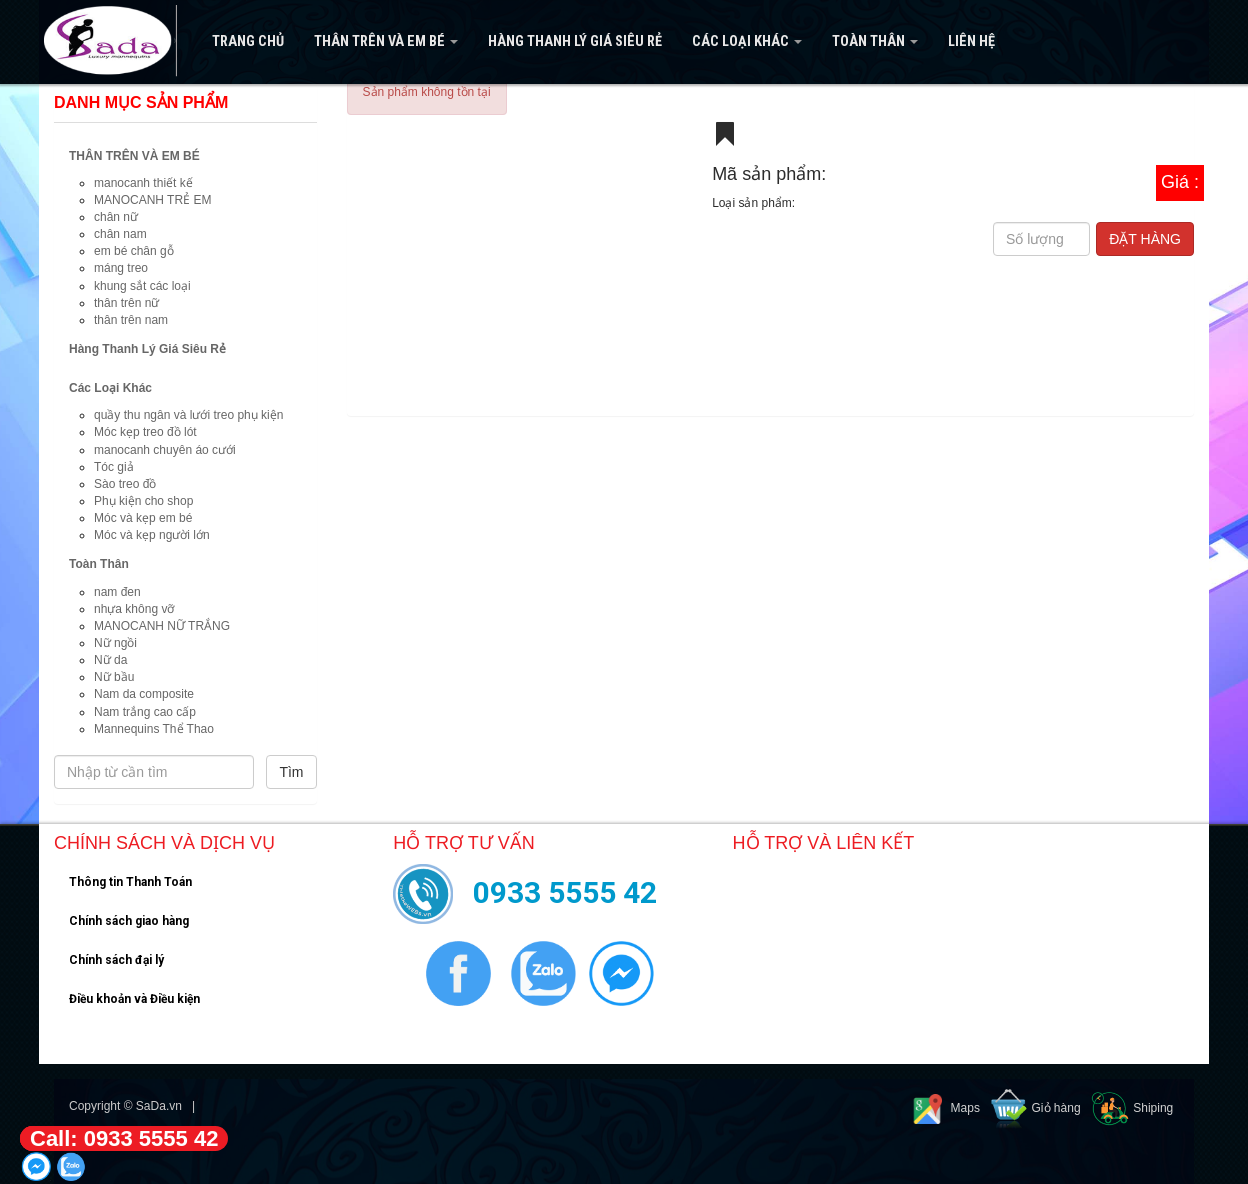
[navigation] (624, 42)
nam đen (117, 592)
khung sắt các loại (142, 286)
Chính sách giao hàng (129, 921)
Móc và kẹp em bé (143, 518)
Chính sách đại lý (116, 960)
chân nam (120, 234)
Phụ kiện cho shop (143, 501)
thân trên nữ (126, 303)
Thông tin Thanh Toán (130, 882)
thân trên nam (131, 320)
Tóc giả (114, 467)
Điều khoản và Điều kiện (134, 999)
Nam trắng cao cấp (145, 712)
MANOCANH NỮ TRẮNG (162, 626)
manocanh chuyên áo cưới (165, 450)
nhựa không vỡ (134, 609)
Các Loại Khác (747, 41)
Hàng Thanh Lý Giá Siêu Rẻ (575, 41)
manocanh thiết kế (143, 183)
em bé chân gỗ (134, 251)
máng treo (121, 268)
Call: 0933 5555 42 (124, 1138)
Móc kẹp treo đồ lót (145, 432)
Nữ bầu (114, 677)
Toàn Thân (875, 41)
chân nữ (116, 217)
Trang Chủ (248, 41)
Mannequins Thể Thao (154, 729)
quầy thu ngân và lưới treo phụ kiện (188, 415)
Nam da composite (144, 694)
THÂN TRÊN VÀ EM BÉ (386, 41)
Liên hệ (971, 41)
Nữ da (110, 660)
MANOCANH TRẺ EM (152, 200)
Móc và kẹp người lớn (152, 535)
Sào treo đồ (125, 484)
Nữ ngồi (115, 643)
